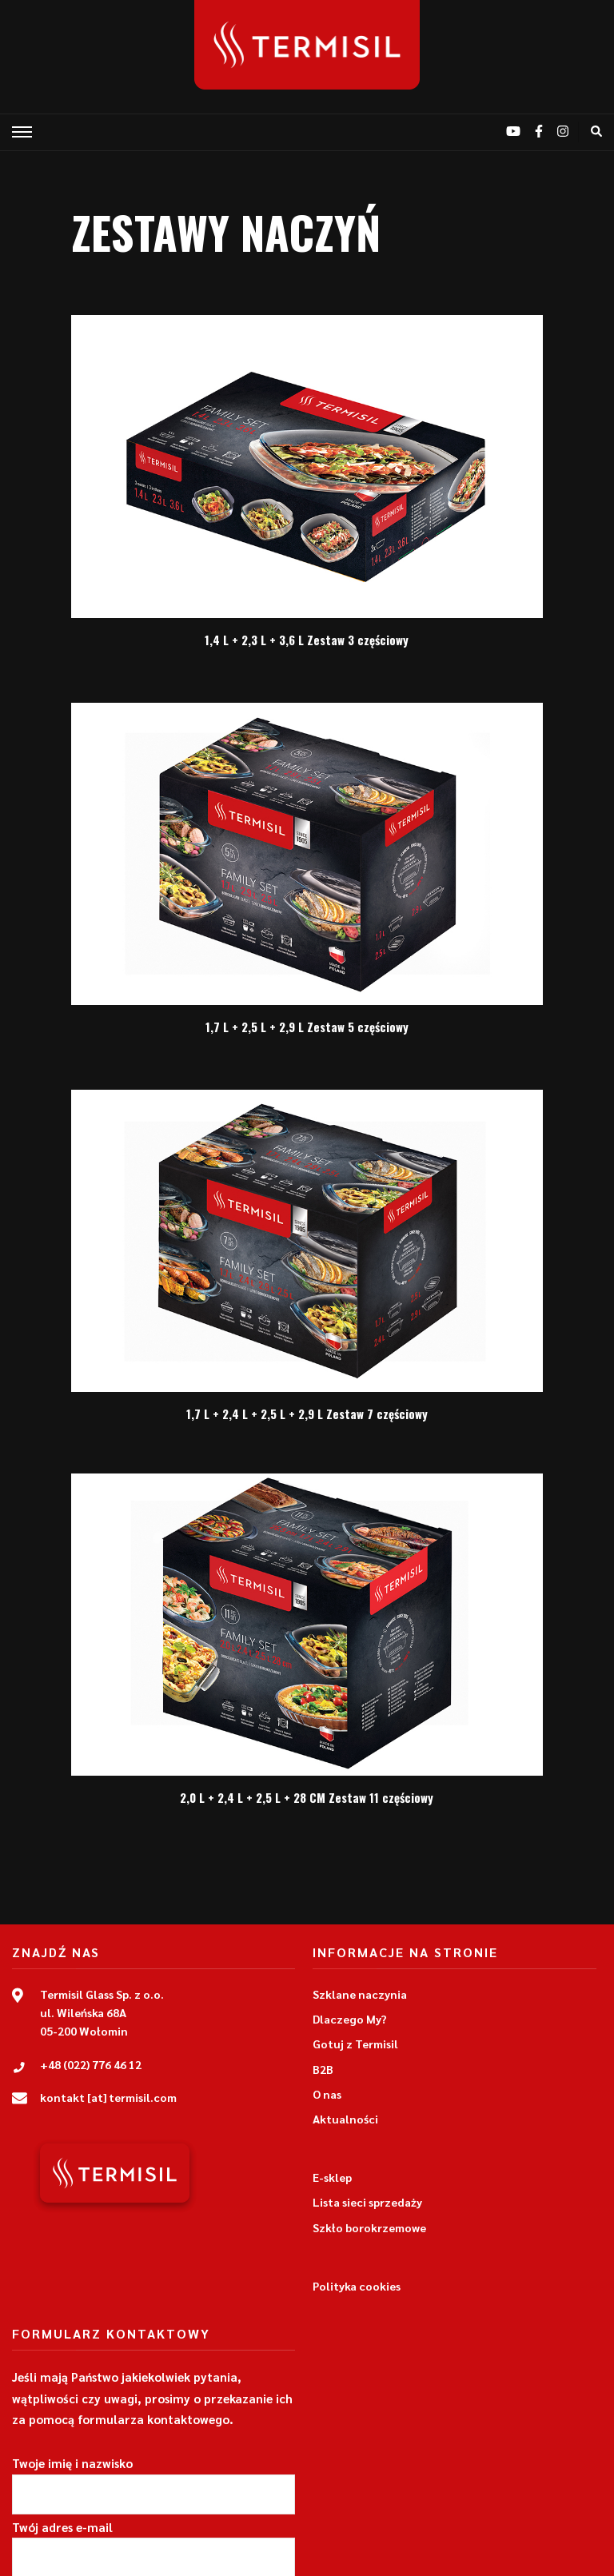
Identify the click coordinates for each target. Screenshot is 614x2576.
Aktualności (345, 2118)
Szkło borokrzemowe (369, 2227)
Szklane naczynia (360, 1994)
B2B (323, 2069)
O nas (327, 2094)
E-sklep (332, 2177)
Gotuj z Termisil (355, 2043)
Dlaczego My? (350, 2019)
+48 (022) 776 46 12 (91, 2064)
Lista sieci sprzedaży (367, 2202)
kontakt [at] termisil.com (108, 2097)
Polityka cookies (357, 2286)
